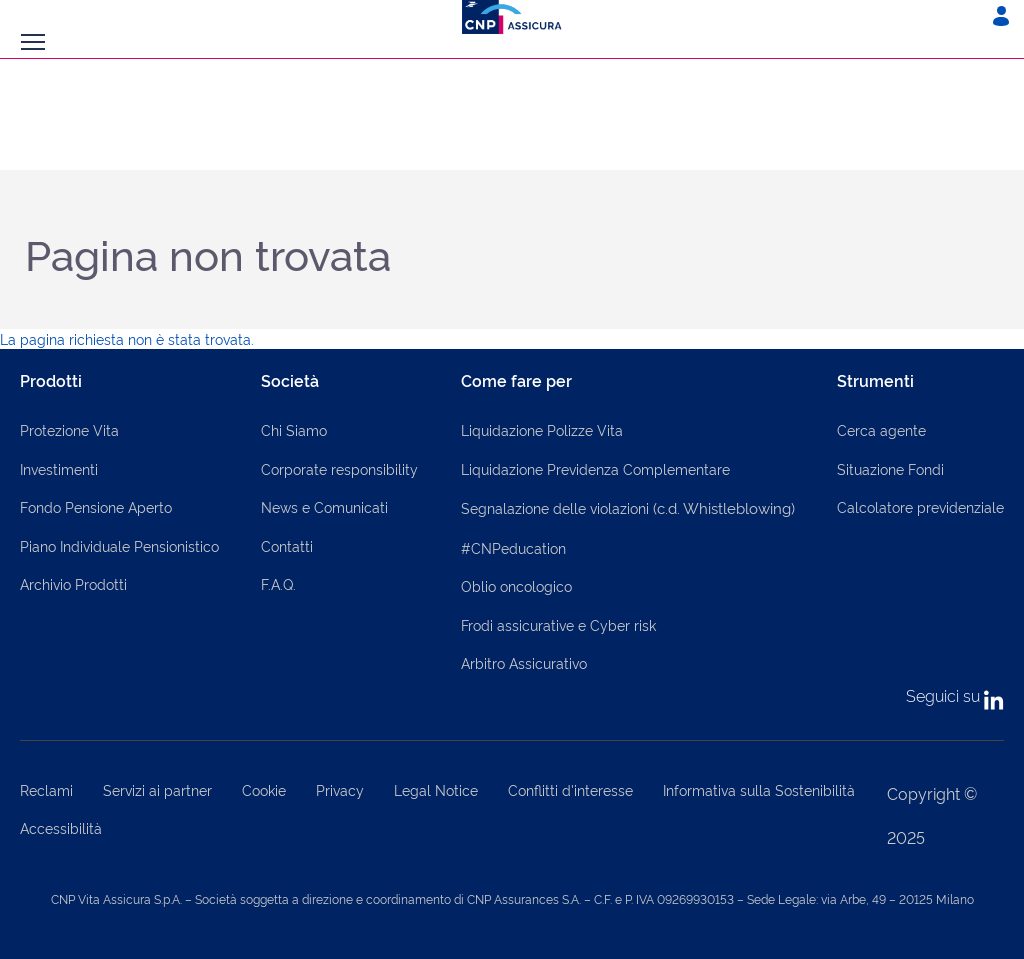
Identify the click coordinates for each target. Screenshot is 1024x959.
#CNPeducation (513, 547)
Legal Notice (436, 789)
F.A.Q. (278, 583)
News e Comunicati (324, 506)
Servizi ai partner (157, 789)
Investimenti (59, 468)
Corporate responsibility (339, 468)
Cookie (264, 789)
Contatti (287, 545)
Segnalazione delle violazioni (628, 507)
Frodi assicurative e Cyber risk (558, 624)
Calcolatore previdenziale (920, 506)
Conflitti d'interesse (570, 789)
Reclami (46, 789)
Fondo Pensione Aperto (96, 506)
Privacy (340, 789)
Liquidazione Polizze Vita (542, 429)
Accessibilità (61, 827)
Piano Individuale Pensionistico (119, 545)
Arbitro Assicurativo (524, 662)
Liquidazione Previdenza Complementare (595, 468)
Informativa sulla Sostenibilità (759, 789)
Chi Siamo (294, 429)
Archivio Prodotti (73, 583)
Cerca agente (881, 429)
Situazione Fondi (890, 468)
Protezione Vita (69, 429)
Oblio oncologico (516, 585)
